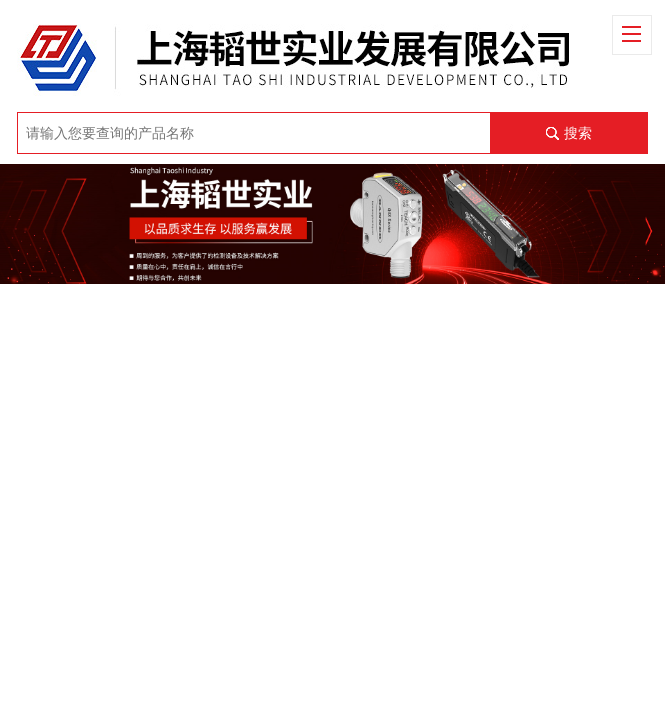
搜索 (578, 133)
